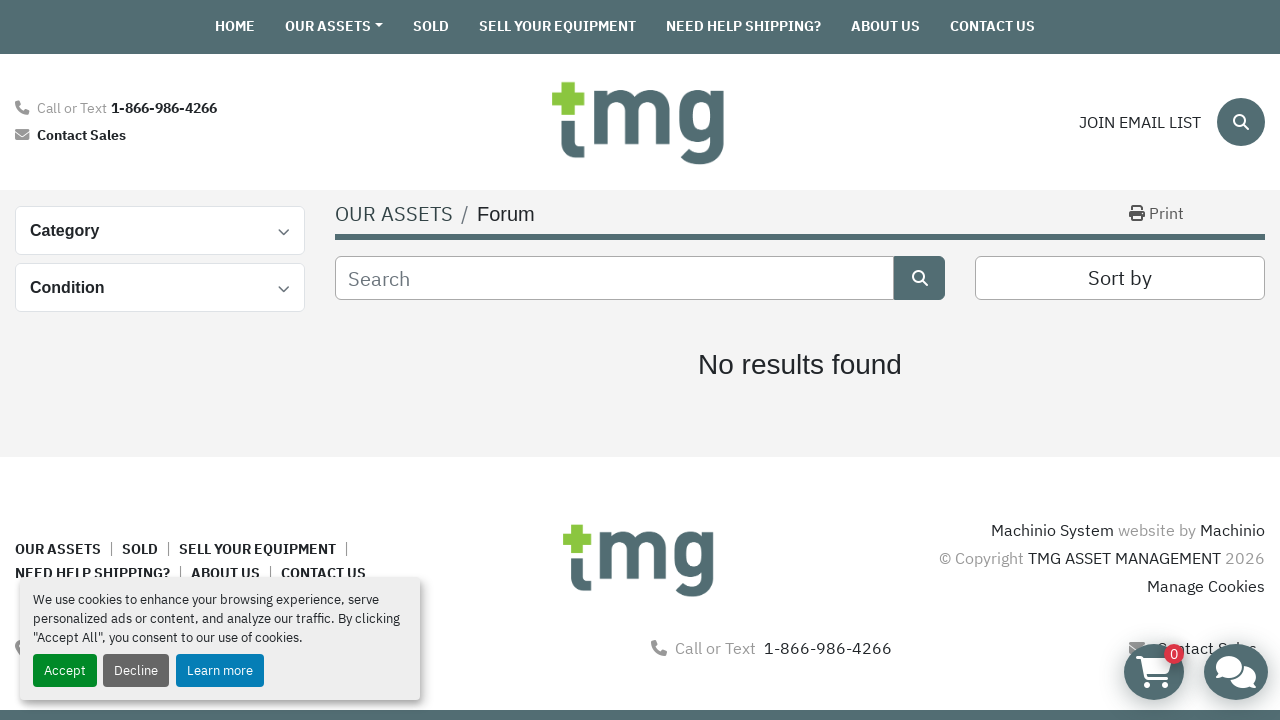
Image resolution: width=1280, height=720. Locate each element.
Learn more (220, 670)
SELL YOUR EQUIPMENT (557, 26)
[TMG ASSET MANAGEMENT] (639, 558)
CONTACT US (992, 26)
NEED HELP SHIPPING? (743, 26)
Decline (136, 670)
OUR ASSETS (328, 26)
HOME (235, 26)
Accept (65, 670)
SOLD (431, 26)
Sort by (1120, 277)
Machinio (1232, 530)
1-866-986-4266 (164, 107)
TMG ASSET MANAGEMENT (1124, 558)
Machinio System (1052, 530)
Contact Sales (81, 134)
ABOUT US (885, 26)
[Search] (1241, 122)
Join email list (1140, 122)
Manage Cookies (1206, 586)
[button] (334, 26)
